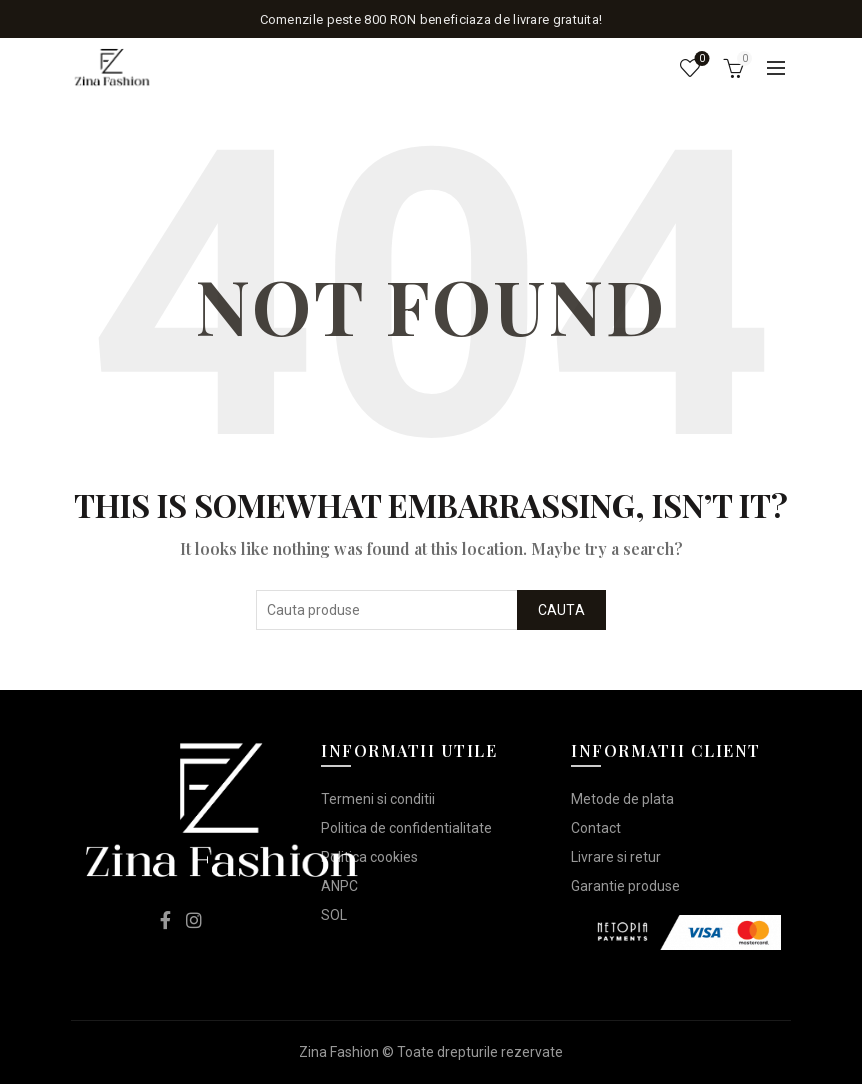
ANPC (339, 886)
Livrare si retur (616, 857)
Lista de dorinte (700, 59)
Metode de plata (622, 799)
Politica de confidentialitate (406, 828)
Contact (596, 828)
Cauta (562, 610)
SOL (334, 915)
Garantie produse (625, 886)
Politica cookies (369, 857)
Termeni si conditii (378, 799)
